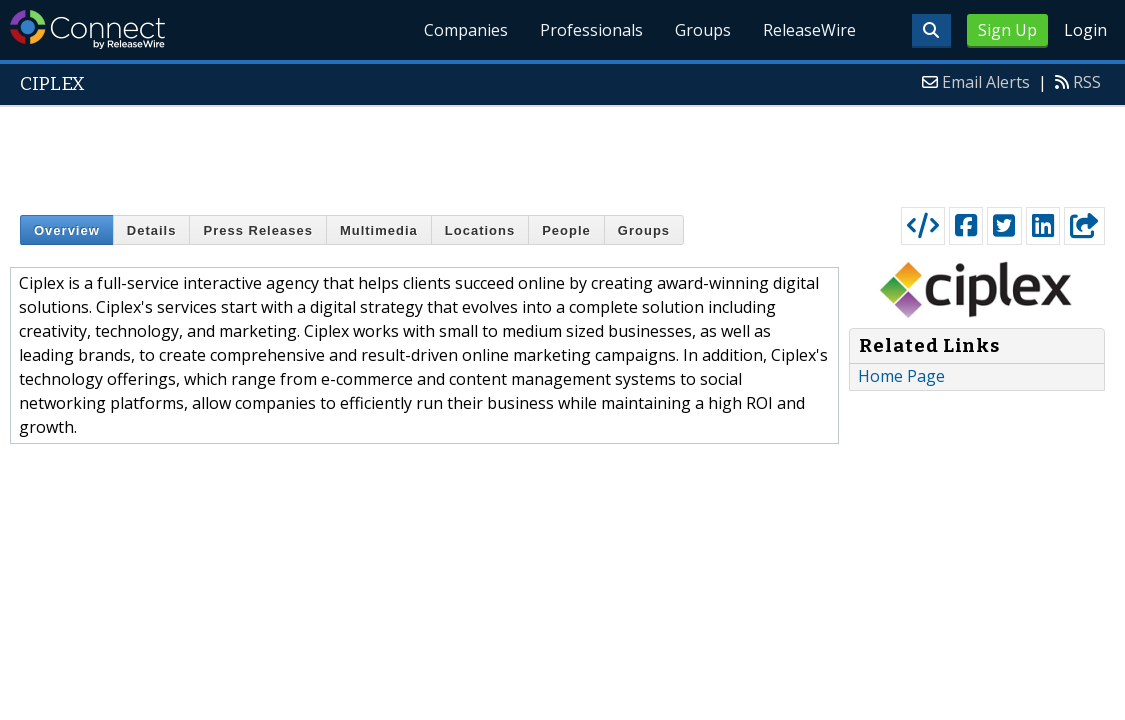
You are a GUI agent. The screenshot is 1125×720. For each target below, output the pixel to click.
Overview (67, 230)
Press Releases (257, 230)
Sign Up (1007, 30)
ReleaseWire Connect (87, 29)
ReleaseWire (809, 30)
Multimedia (379, 230)
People (566, 230)
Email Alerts (986, 82)
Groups (703, 30)
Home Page (901, 376)
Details (152, 230)
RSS (1087, 82)
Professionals (591, 30)
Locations (480, 230)
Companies (466, 30)
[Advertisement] (563, 152)
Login (1085, 30)
